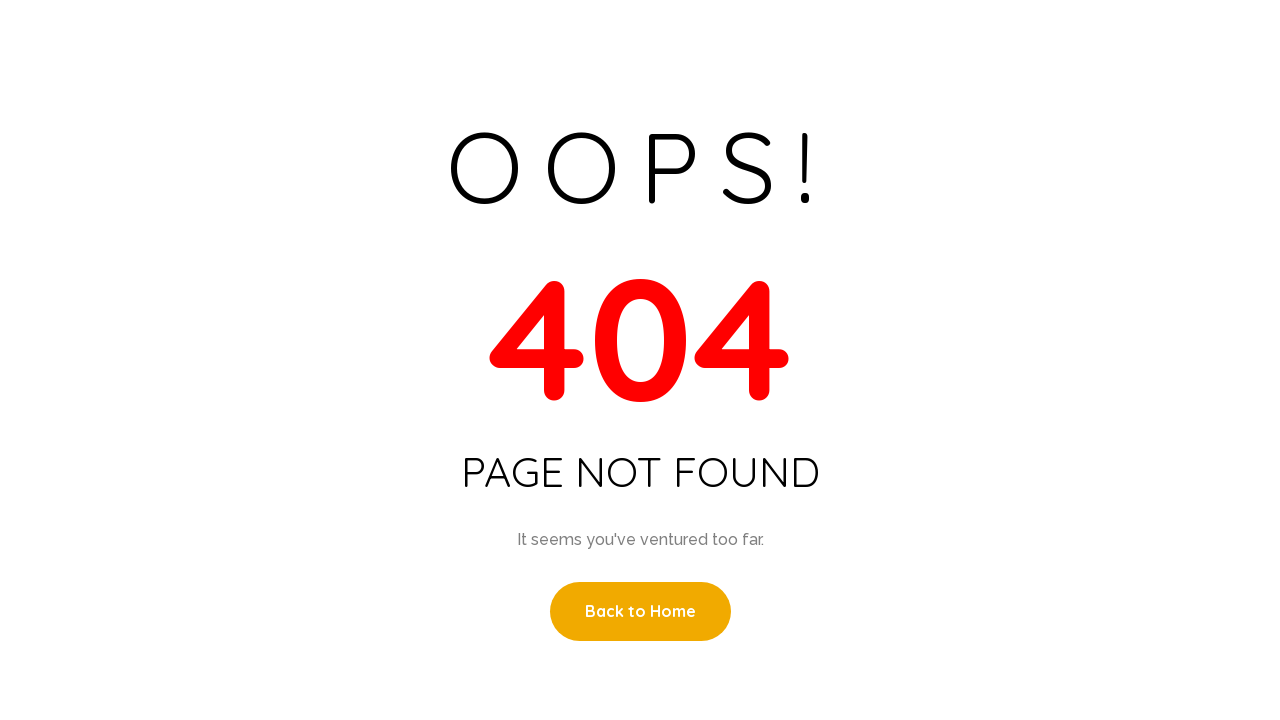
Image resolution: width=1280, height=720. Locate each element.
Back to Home (640, 611)
